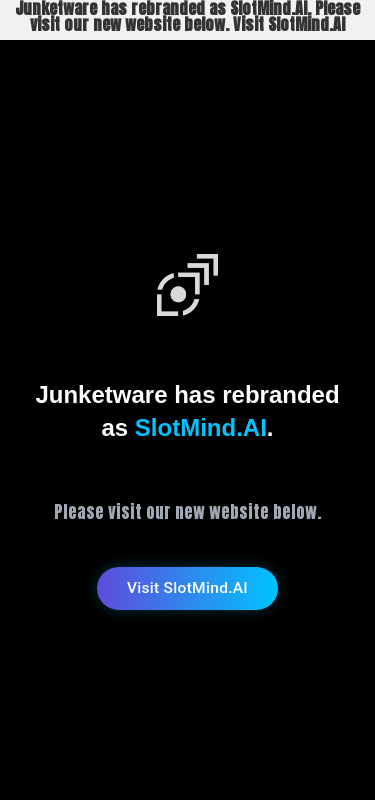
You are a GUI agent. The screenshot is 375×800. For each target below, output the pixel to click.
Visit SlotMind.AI (187, 588)
